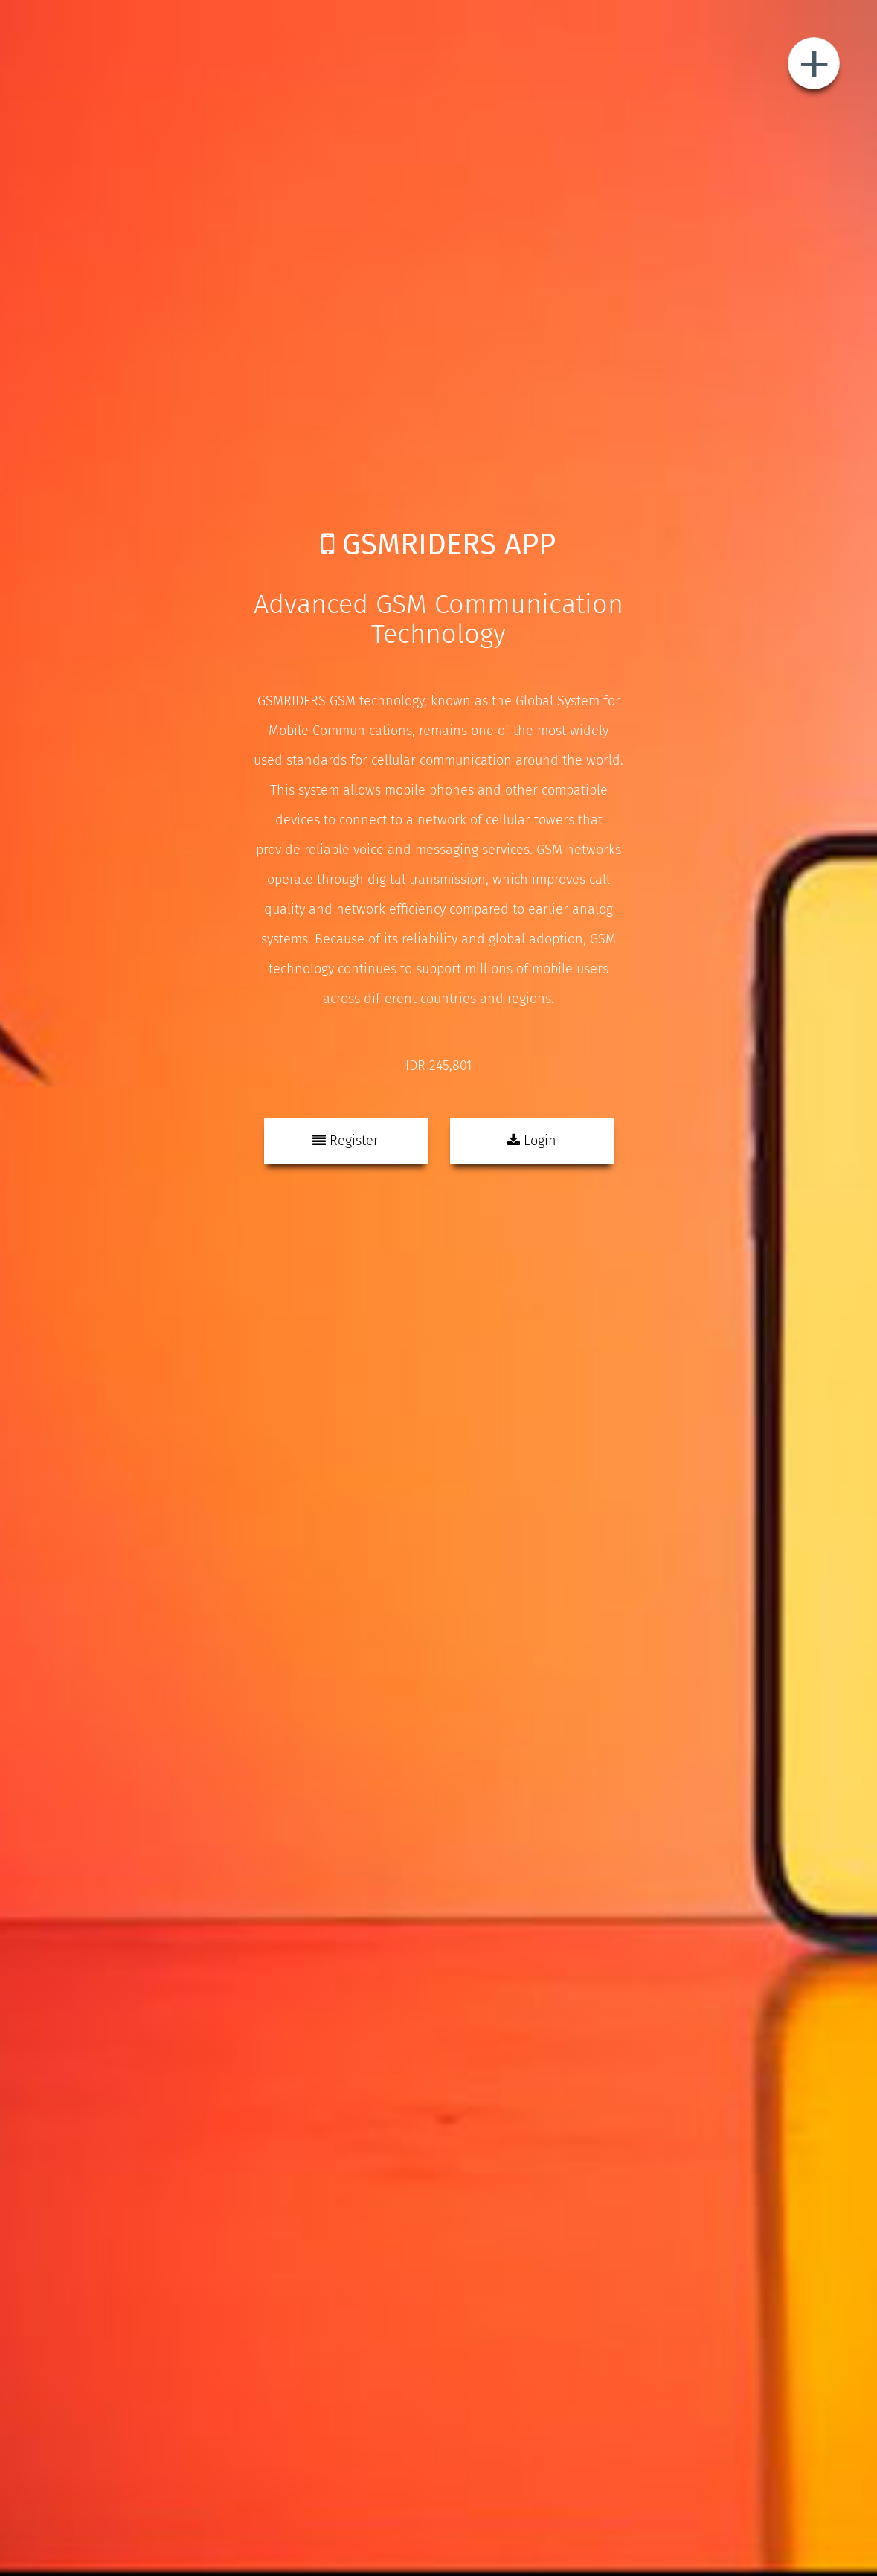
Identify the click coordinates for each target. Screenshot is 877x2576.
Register (345, 1140)
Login (531, 1140)
